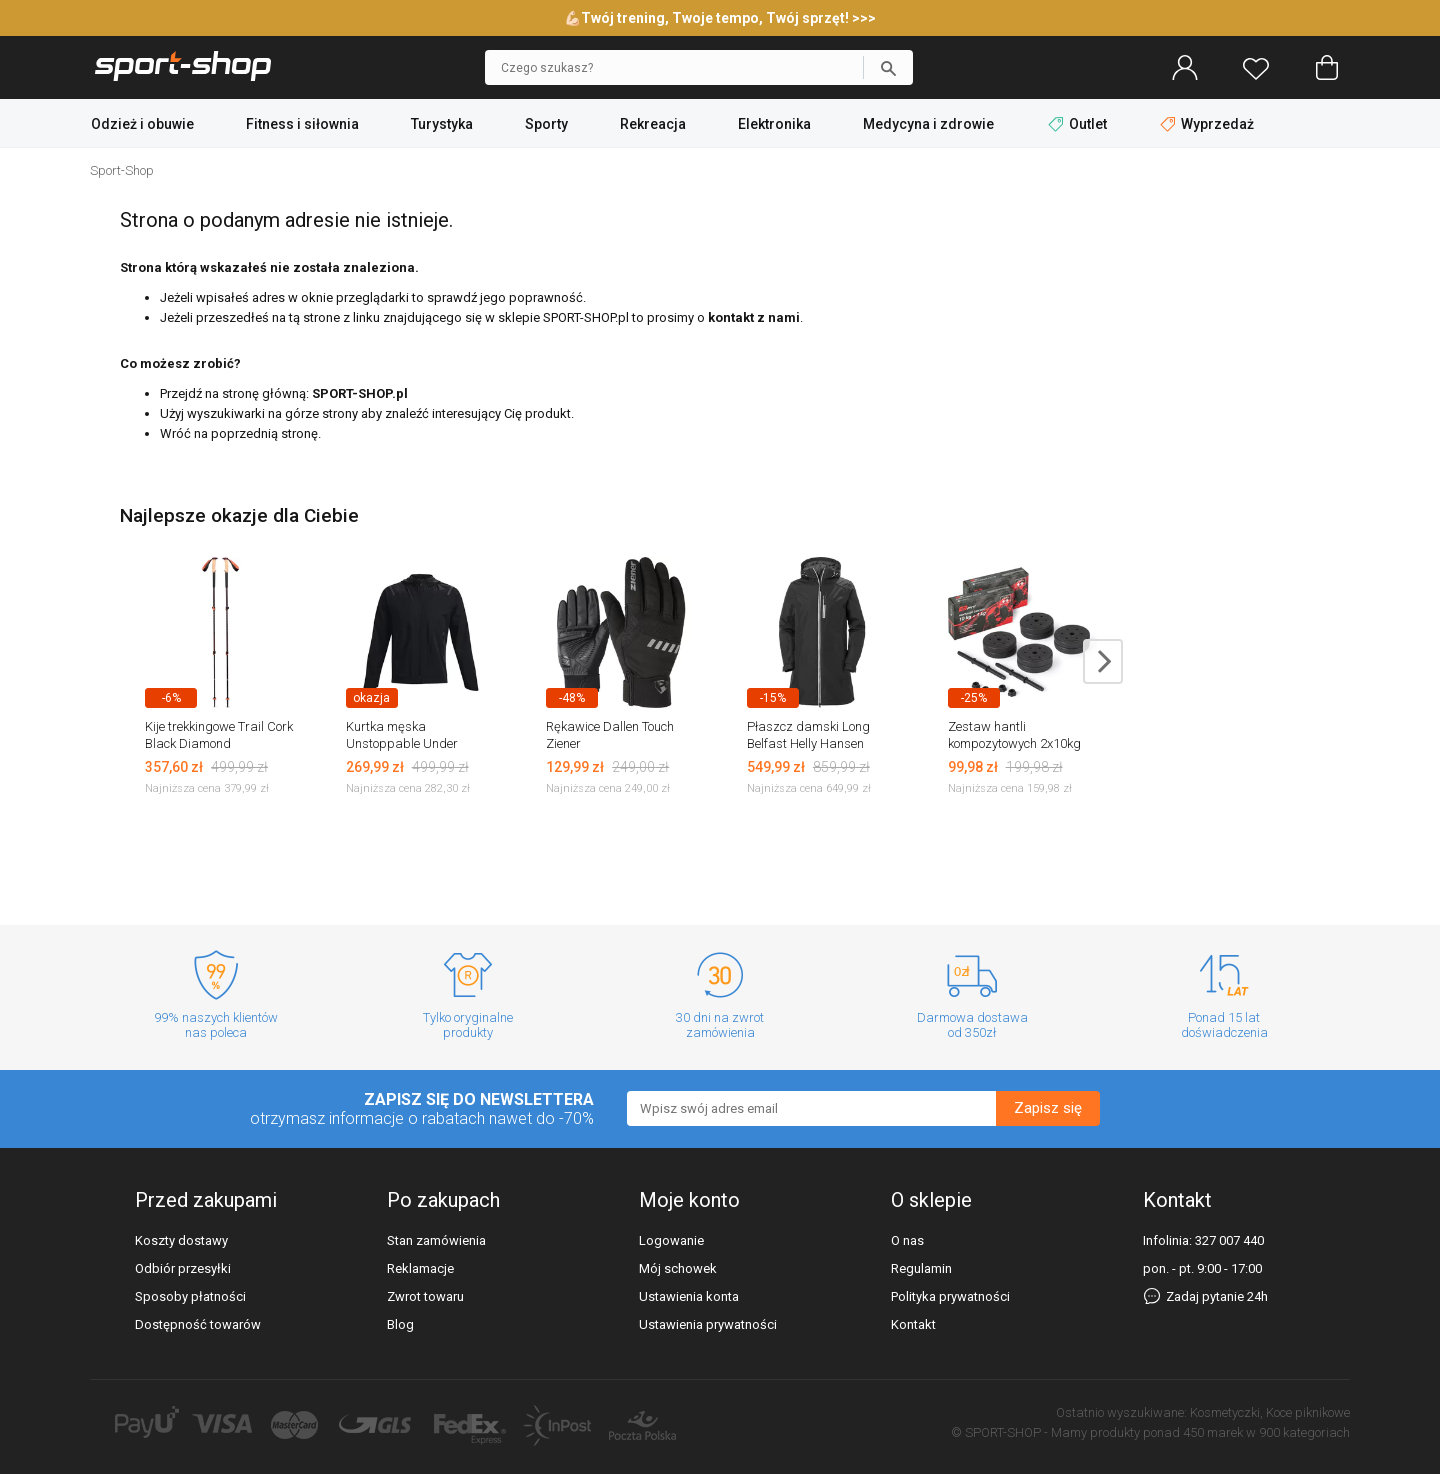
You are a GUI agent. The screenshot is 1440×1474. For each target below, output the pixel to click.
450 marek (1213, 1432)
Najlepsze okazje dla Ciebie (239, 515)
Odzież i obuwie (142, 124)
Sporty (546, 124)
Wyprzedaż (1207, 124)
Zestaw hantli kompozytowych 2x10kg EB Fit (1014, 743)
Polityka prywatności (950, 1296)
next (1103, 661)
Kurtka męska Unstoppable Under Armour (402, 743)
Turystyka (442, 124)
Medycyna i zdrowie (928, 124)
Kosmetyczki (1225, 1412)
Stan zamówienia (436, 1240)
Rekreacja (653, 124)
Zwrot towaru (425, 1296)
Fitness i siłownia (302, 124)
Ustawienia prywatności (708, 1324)
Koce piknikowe (1308, 1412)
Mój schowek (678, 1268)
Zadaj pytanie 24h (1205, 1296)
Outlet (1079, 124)
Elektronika (774, 124)
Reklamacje (420, 1268)
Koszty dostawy (181, 1240)
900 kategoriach (1304, 1432)
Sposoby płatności (190, 1296)
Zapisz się (1048, 1108)
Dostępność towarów (198, 1324)
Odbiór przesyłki (183, 1268)
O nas (907, 1240)
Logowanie (671, 1240)
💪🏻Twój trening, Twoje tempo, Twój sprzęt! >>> (720, 18)
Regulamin (921, 1268)
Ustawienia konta (689, 1296)
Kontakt (913, 1324)
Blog (400, 1324)
